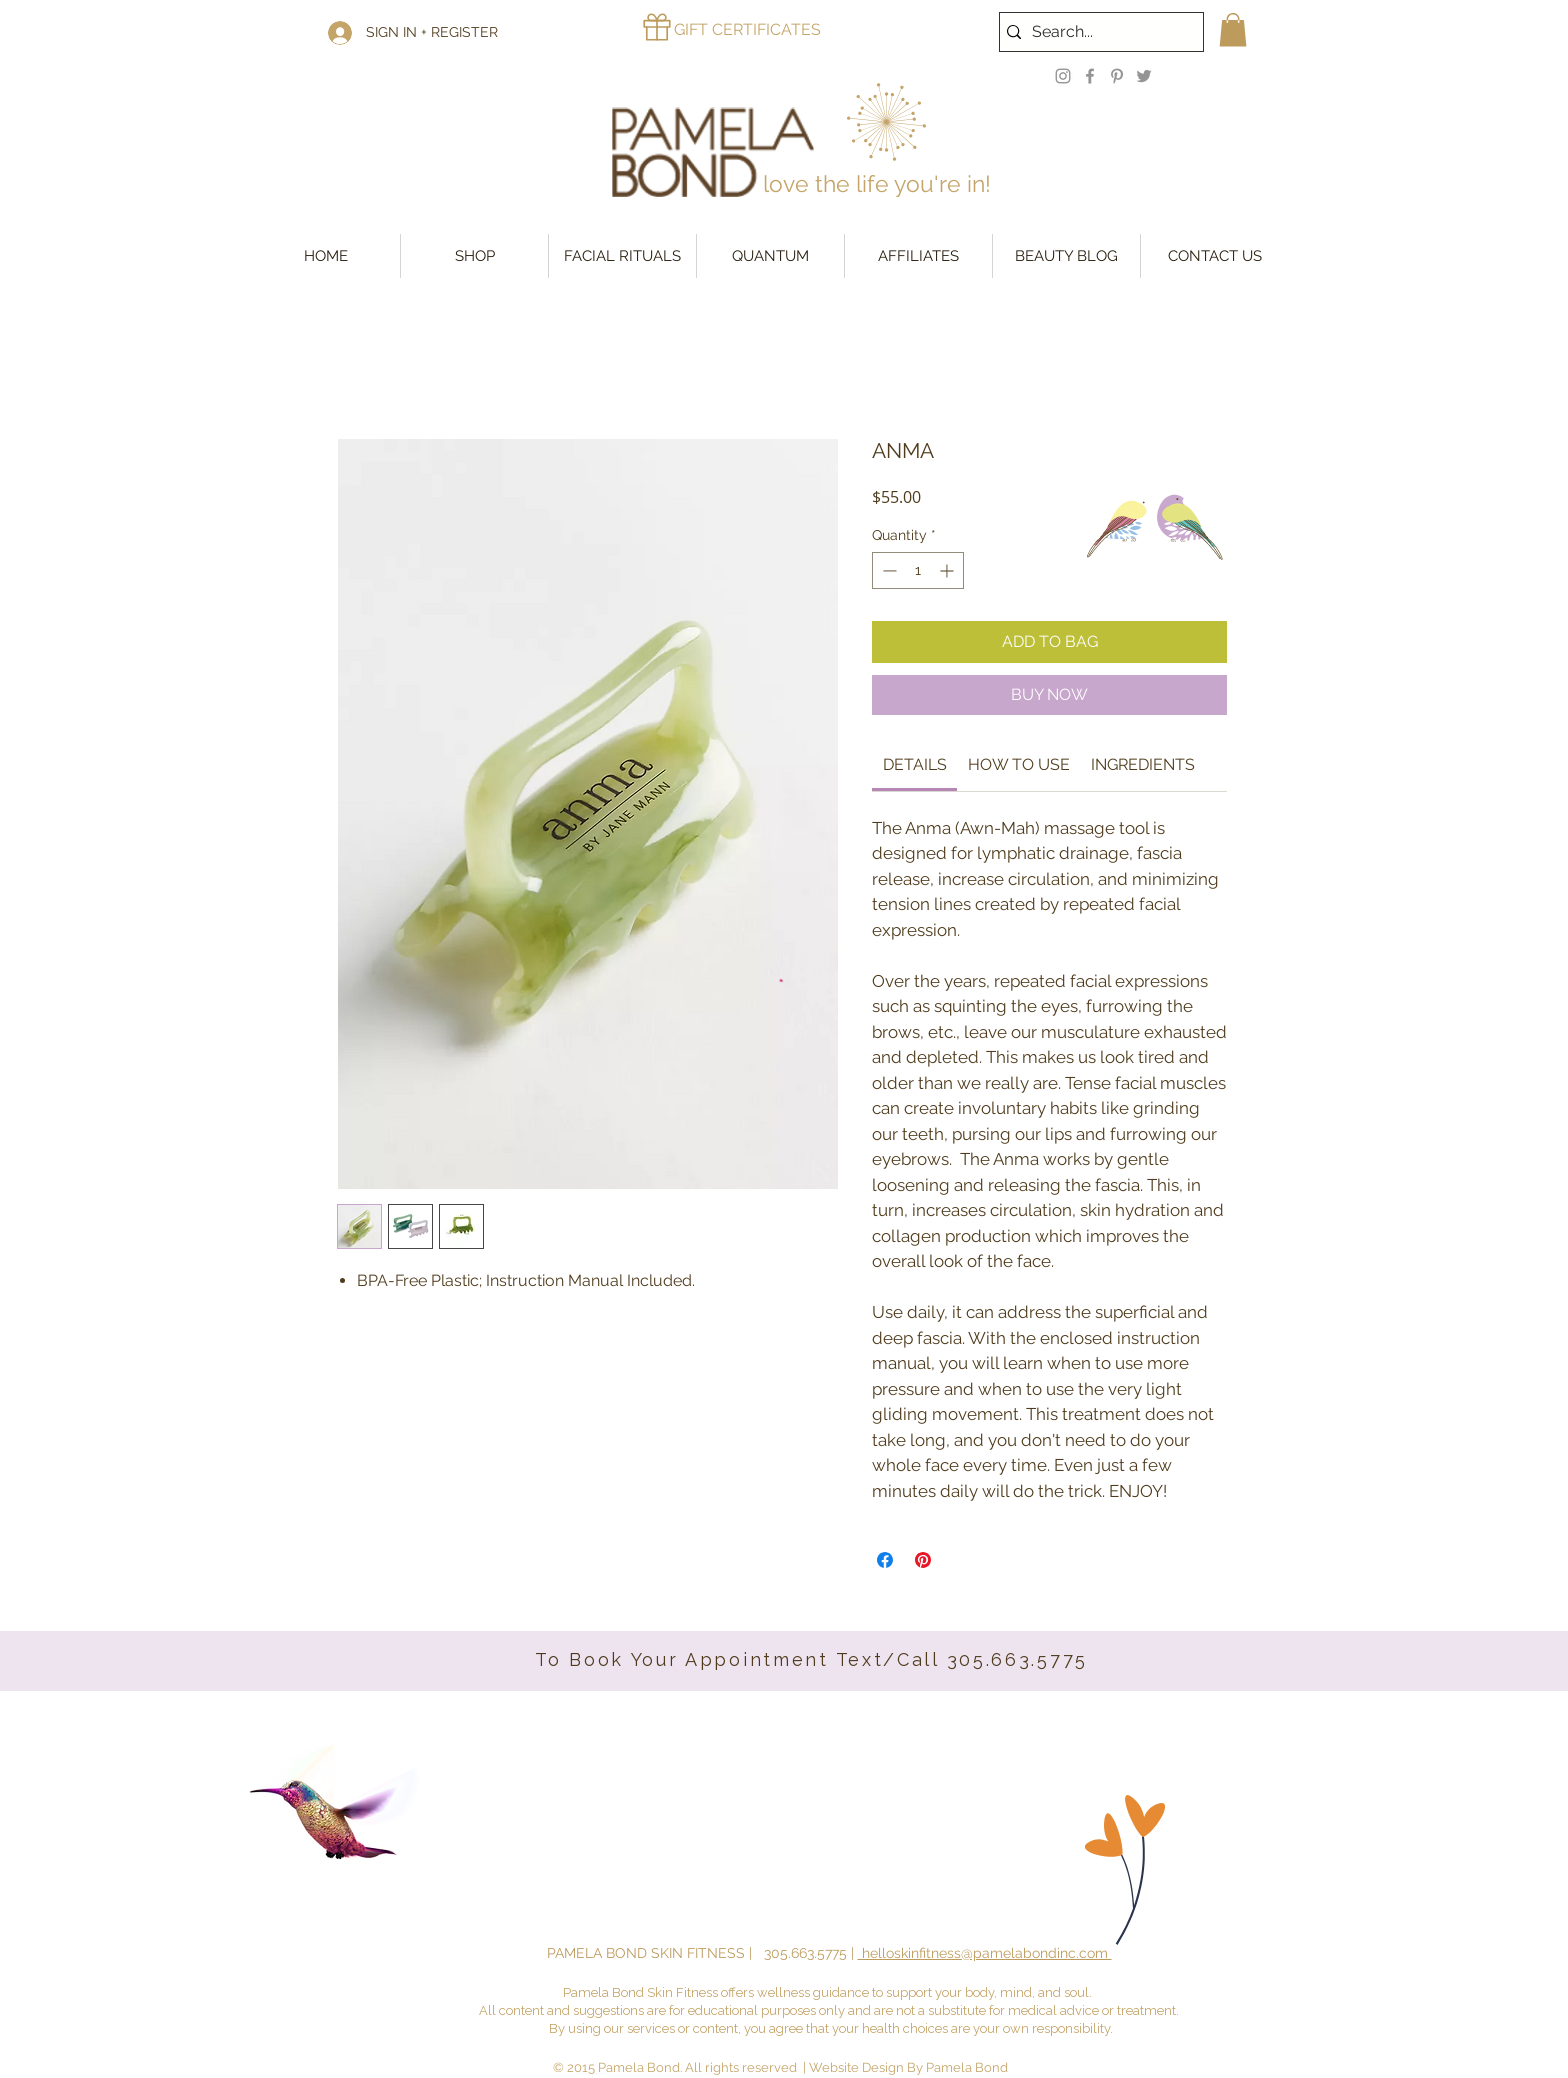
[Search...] (1096, 32)
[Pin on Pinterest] (923, 1560)
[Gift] (657, 27)
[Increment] (948, 570)
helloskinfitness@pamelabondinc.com (985, 1953)
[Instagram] (1063, 76)
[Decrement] (887, 570)
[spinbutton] (918, 570)
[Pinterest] (1117, 76)
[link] (915, 764)
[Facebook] (1090, 76)
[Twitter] (1144, 76)
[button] (1233, 29)
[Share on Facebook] (885, 1560)
